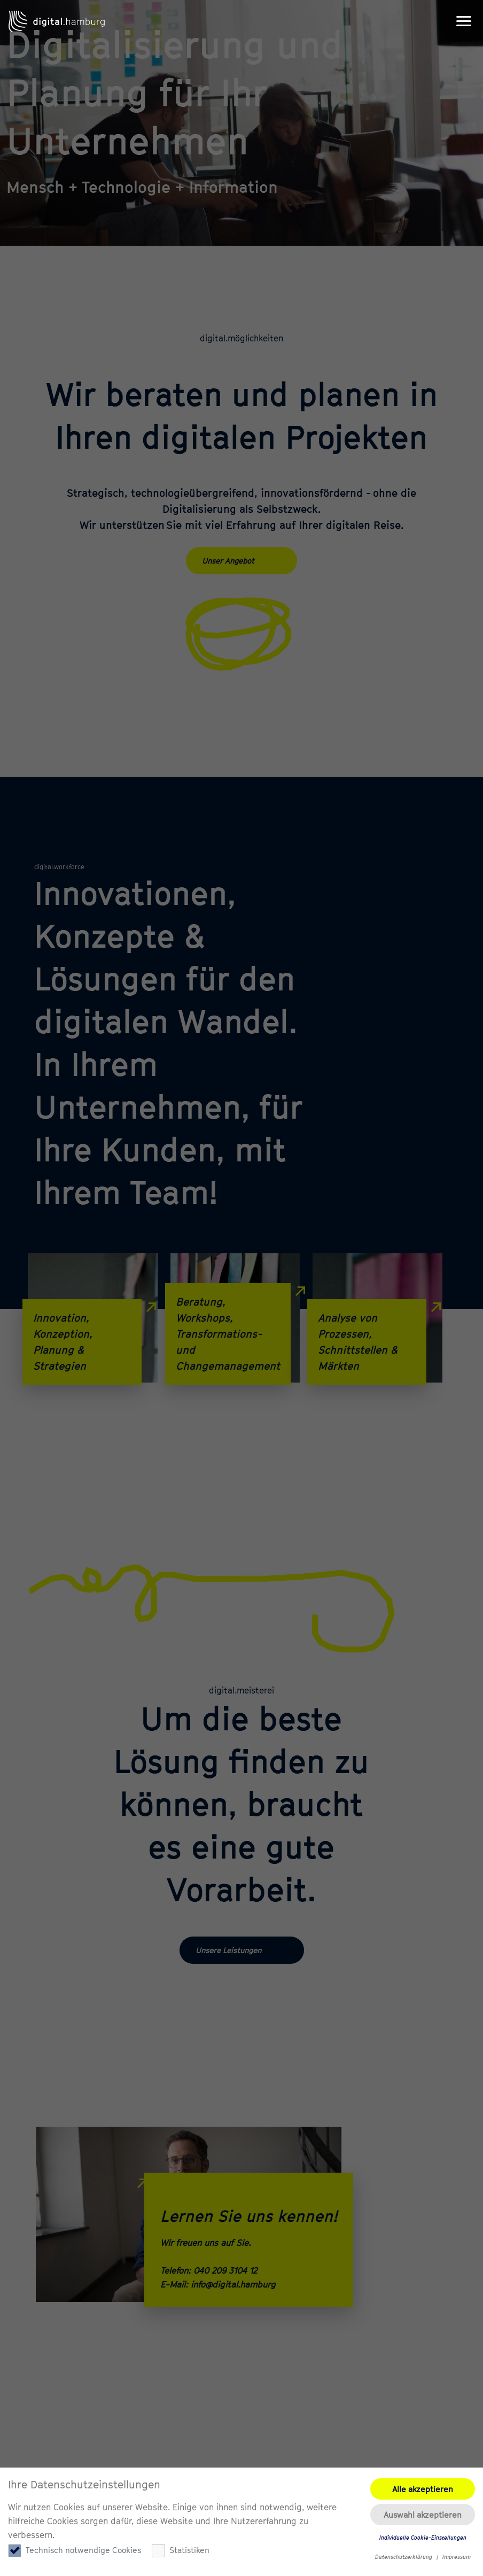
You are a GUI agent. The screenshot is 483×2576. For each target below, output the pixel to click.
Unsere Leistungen (228, 1950)
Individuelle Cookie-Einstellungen (422, 2537)
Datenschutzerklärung (403, 2557)
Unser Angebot (228, 560)
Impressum (456, 2557)
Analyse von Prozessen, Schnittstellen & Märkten (372, 1335)
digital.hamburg (56, 21)
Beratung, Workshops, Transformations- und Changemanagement (233, 1327)
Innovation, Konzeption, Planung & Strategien (87, 1335)
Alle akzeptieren (422, 2489)
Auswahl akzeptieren (423, 2514)
